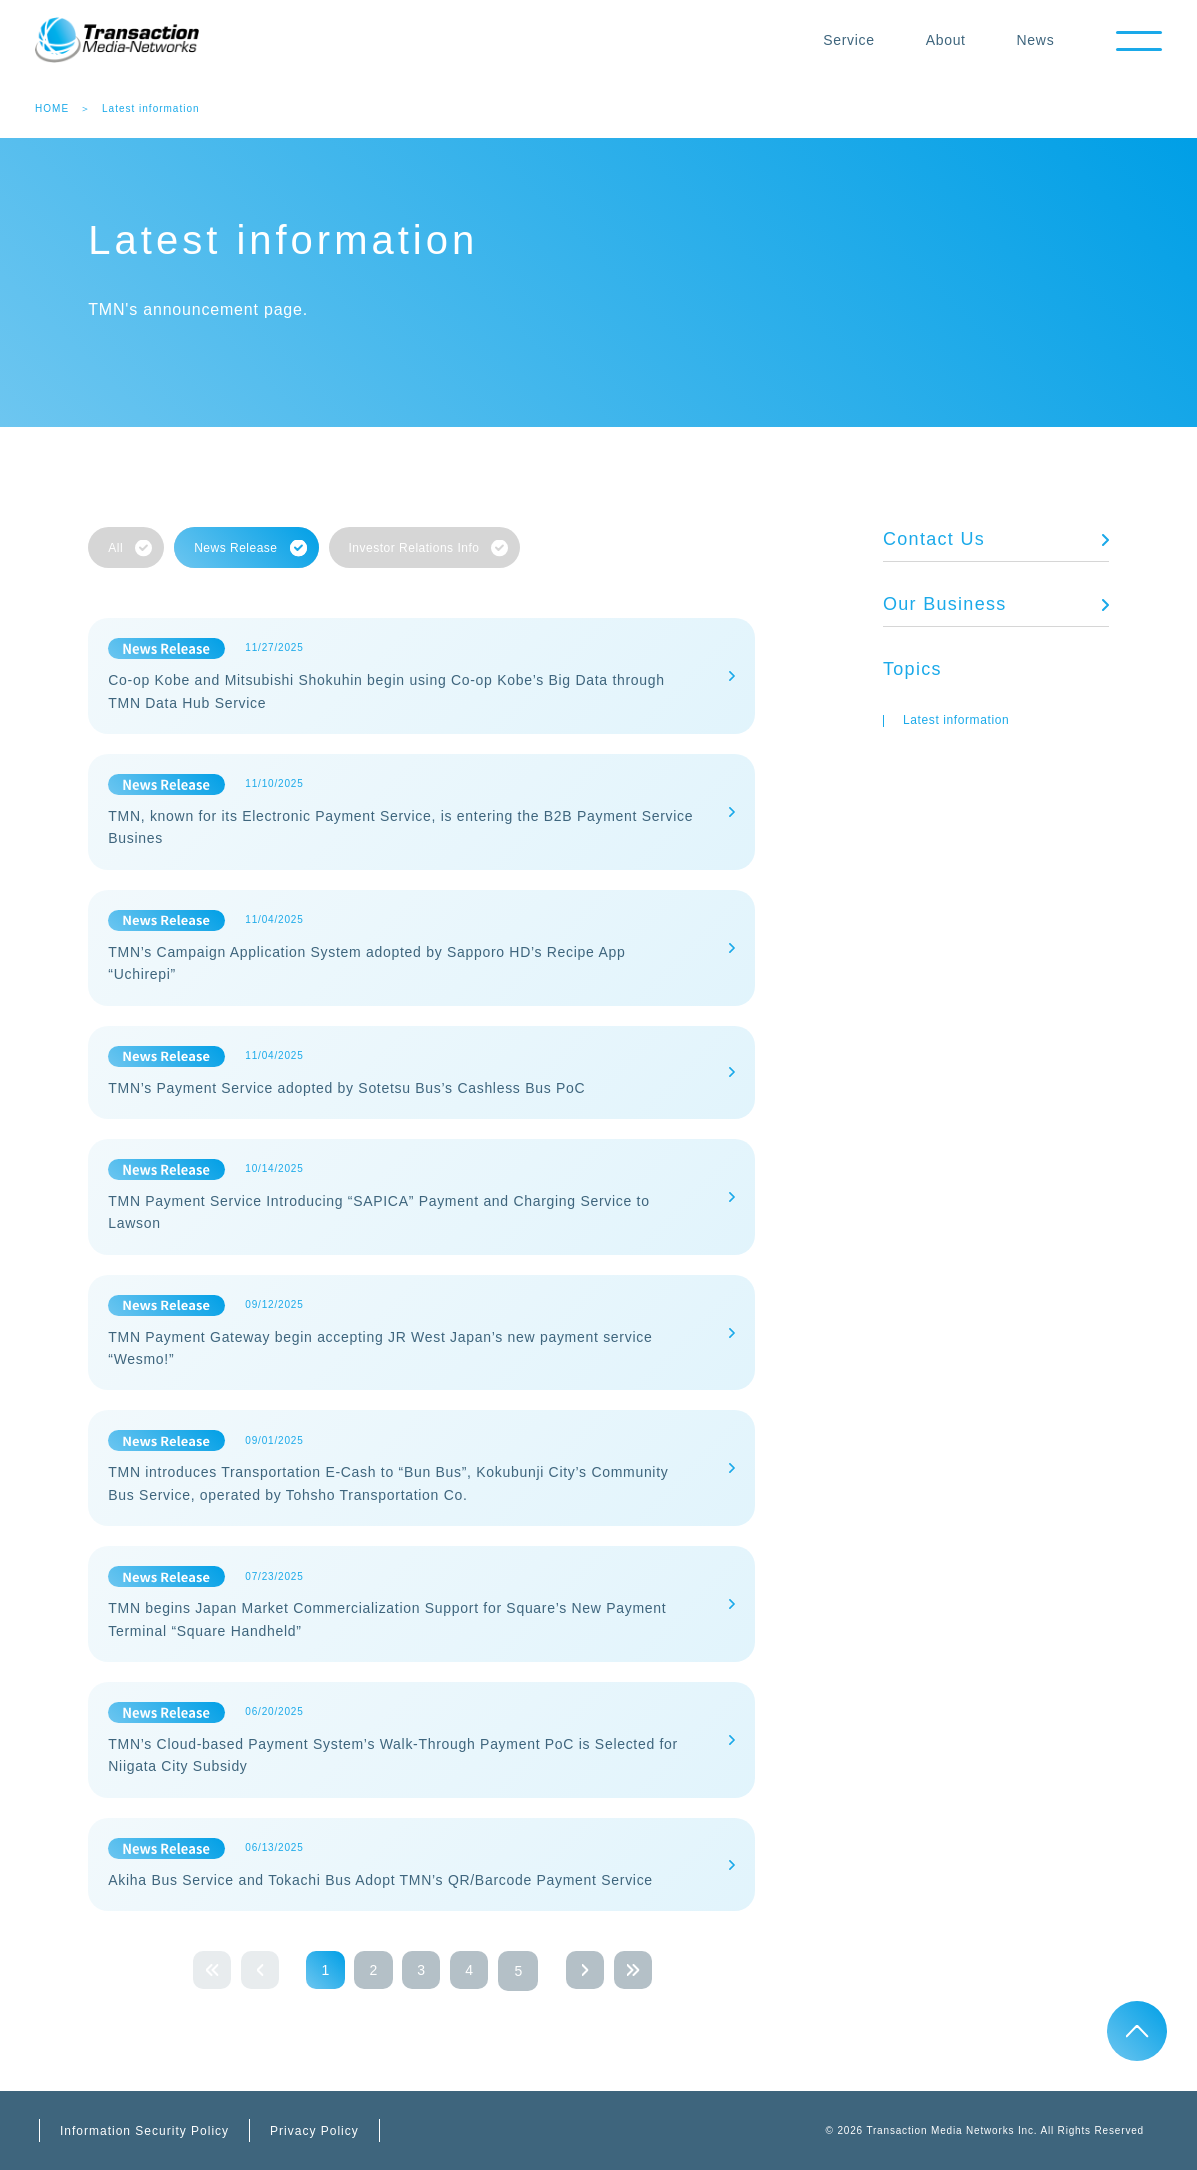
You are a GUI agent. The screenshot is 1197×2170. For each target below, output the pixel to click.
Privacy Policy (314, 2131)
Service (846, 40)
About (942, 40)
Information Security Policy (144, 2131)
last (642, 1971)
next (592, 1971)
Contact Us (934, 539)
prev (252, 1971)
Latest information (956, 720)
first (202, 1971)
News (1032, 40)
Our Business (945, 604)
